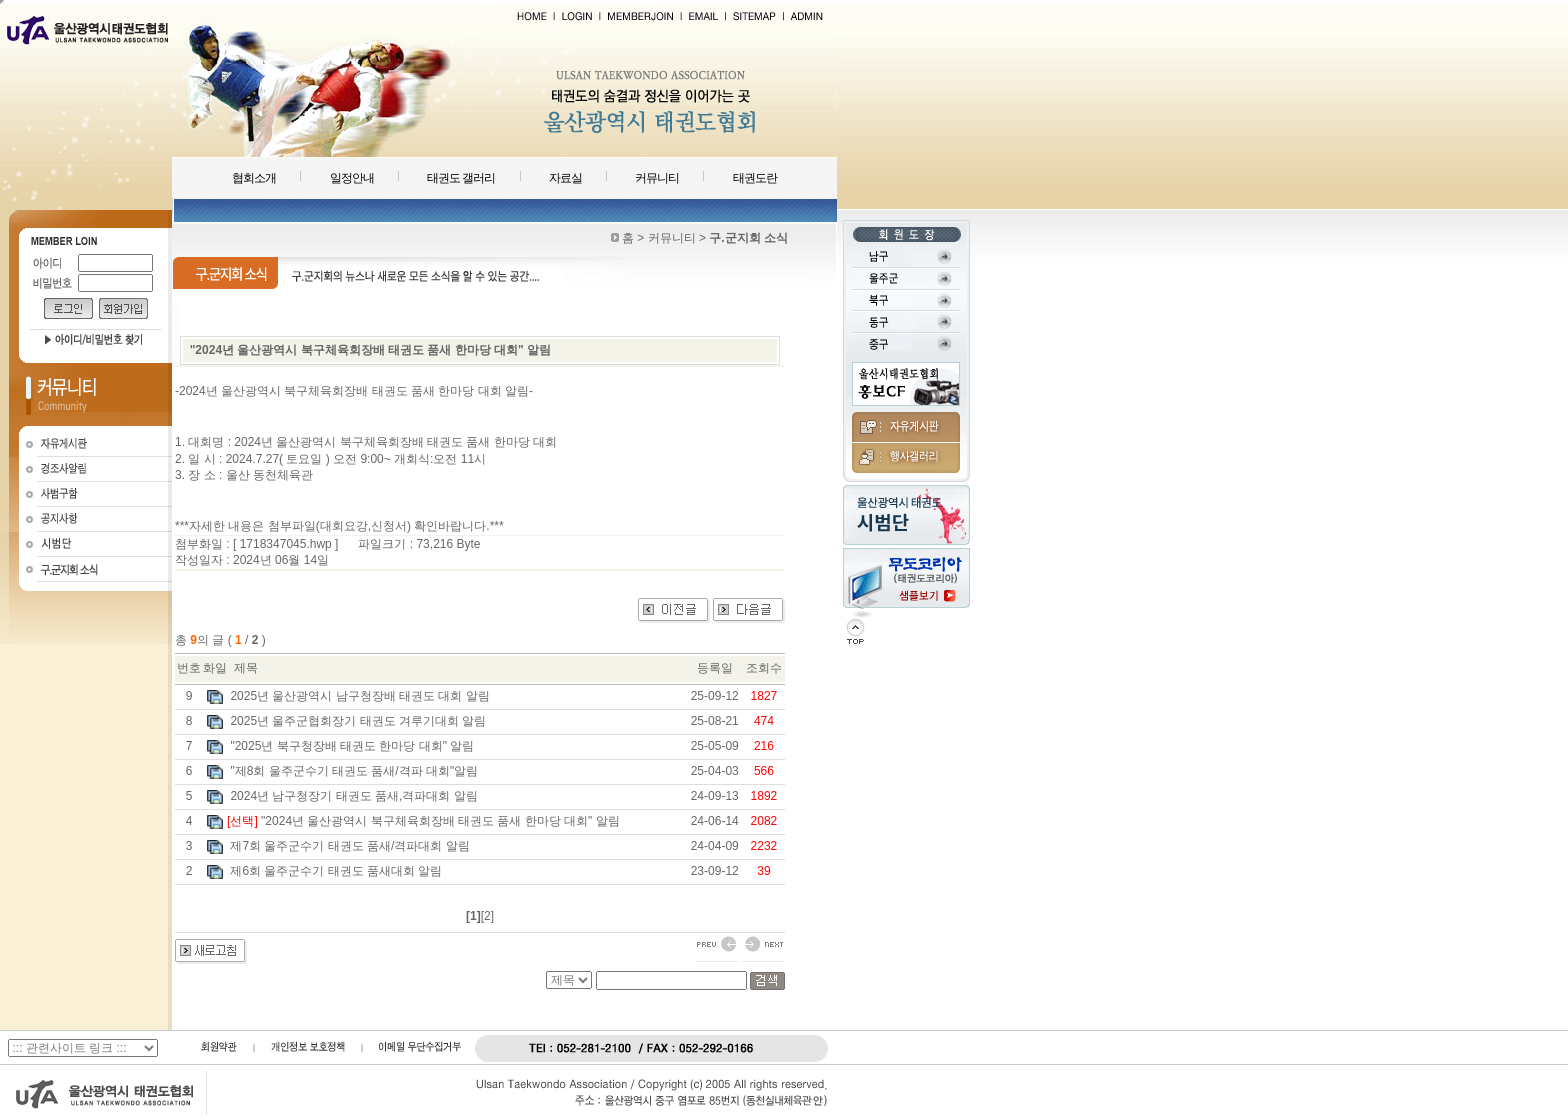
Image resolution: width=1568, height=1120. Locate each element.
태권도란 (755, 178)
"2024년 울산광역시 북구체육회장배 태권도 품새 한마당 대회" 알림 (440, 821)
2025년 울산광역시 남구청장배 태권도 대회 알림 (359, 696)
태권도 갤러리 (461, 178)
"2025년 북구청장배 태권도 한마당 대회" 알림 (352, 746)
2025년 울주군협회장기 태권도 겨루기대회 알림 (358, 721)
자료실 (565, 178)
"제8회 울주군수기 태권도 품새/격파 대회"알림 (354, 771)
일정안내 (352, 178)
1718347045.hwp (285, 544)
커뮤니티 (657, 178)
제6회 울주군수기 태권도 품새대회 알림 (336, 871)
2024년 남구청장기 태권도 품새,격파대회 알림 (353, 796)
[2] (487, 916)
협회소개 (254, 178)
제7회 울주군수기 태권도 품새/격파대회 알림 (349, 846)
